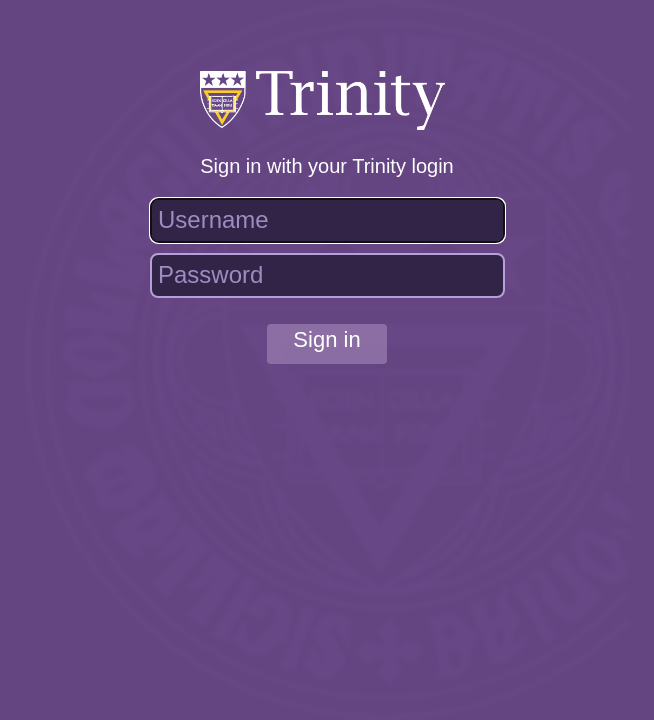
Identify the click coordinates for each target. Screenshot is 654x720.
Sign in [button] (326, 339)
